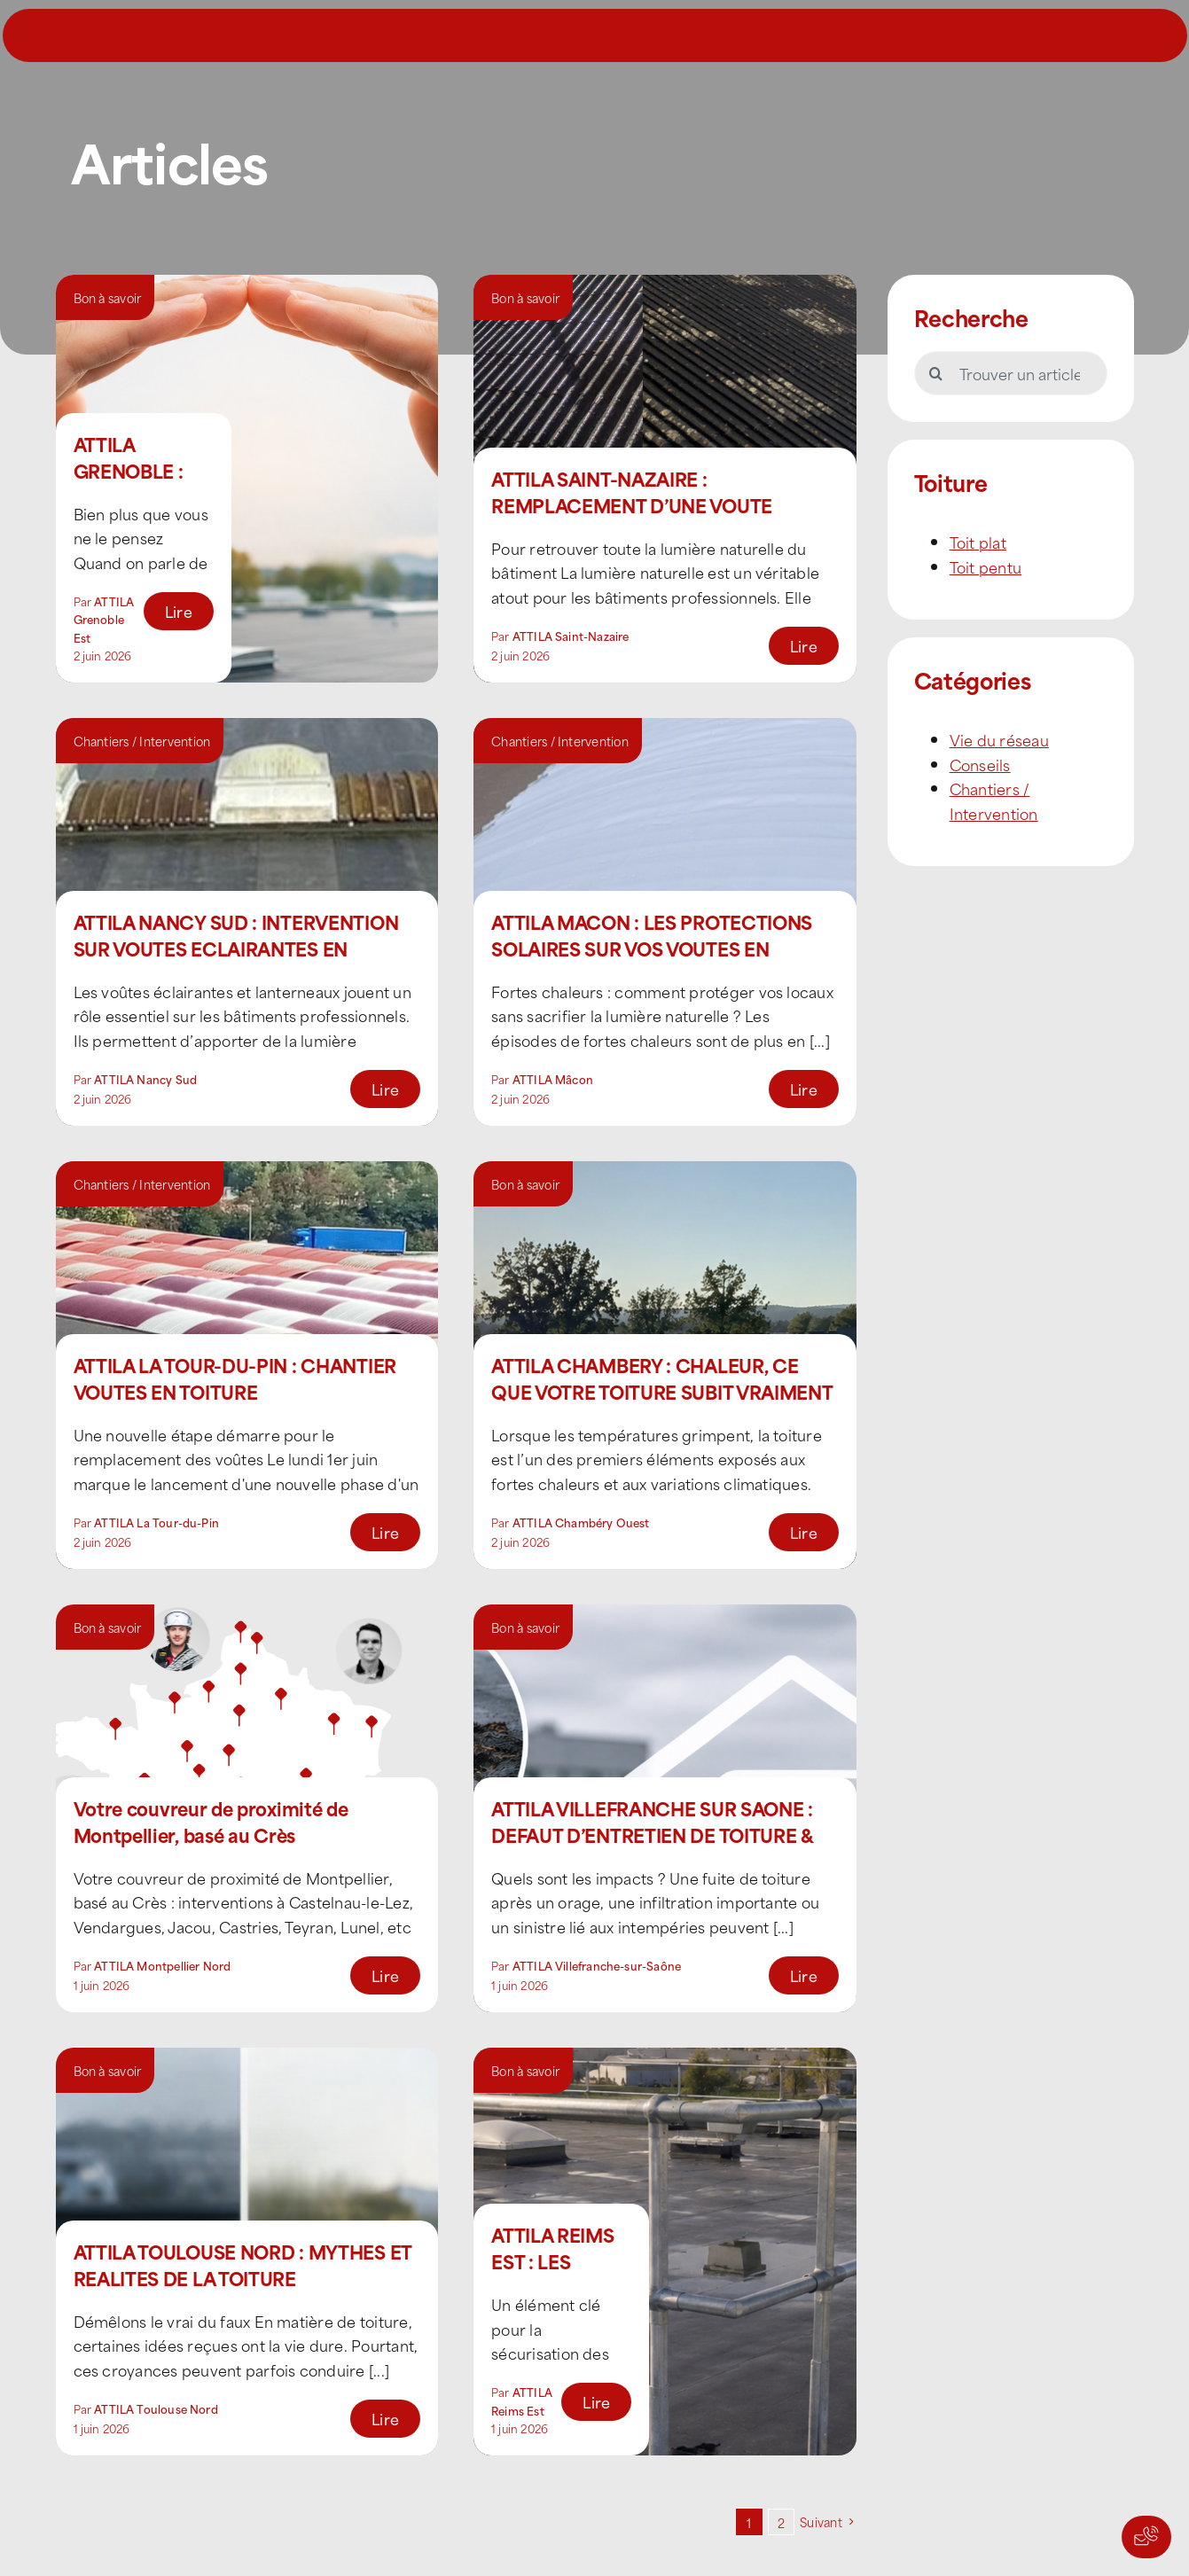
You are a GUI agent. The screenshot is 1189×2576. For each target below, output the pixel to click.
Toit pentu (985, 566)
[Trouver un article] (1010, 373)
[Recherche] (936, 373)
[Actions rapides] (1146, 2537)
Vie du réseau (999, 739)
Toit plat (978, 541)
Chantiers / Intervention (142, 740)
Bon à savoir (108, 297)
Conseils (980, 764)
